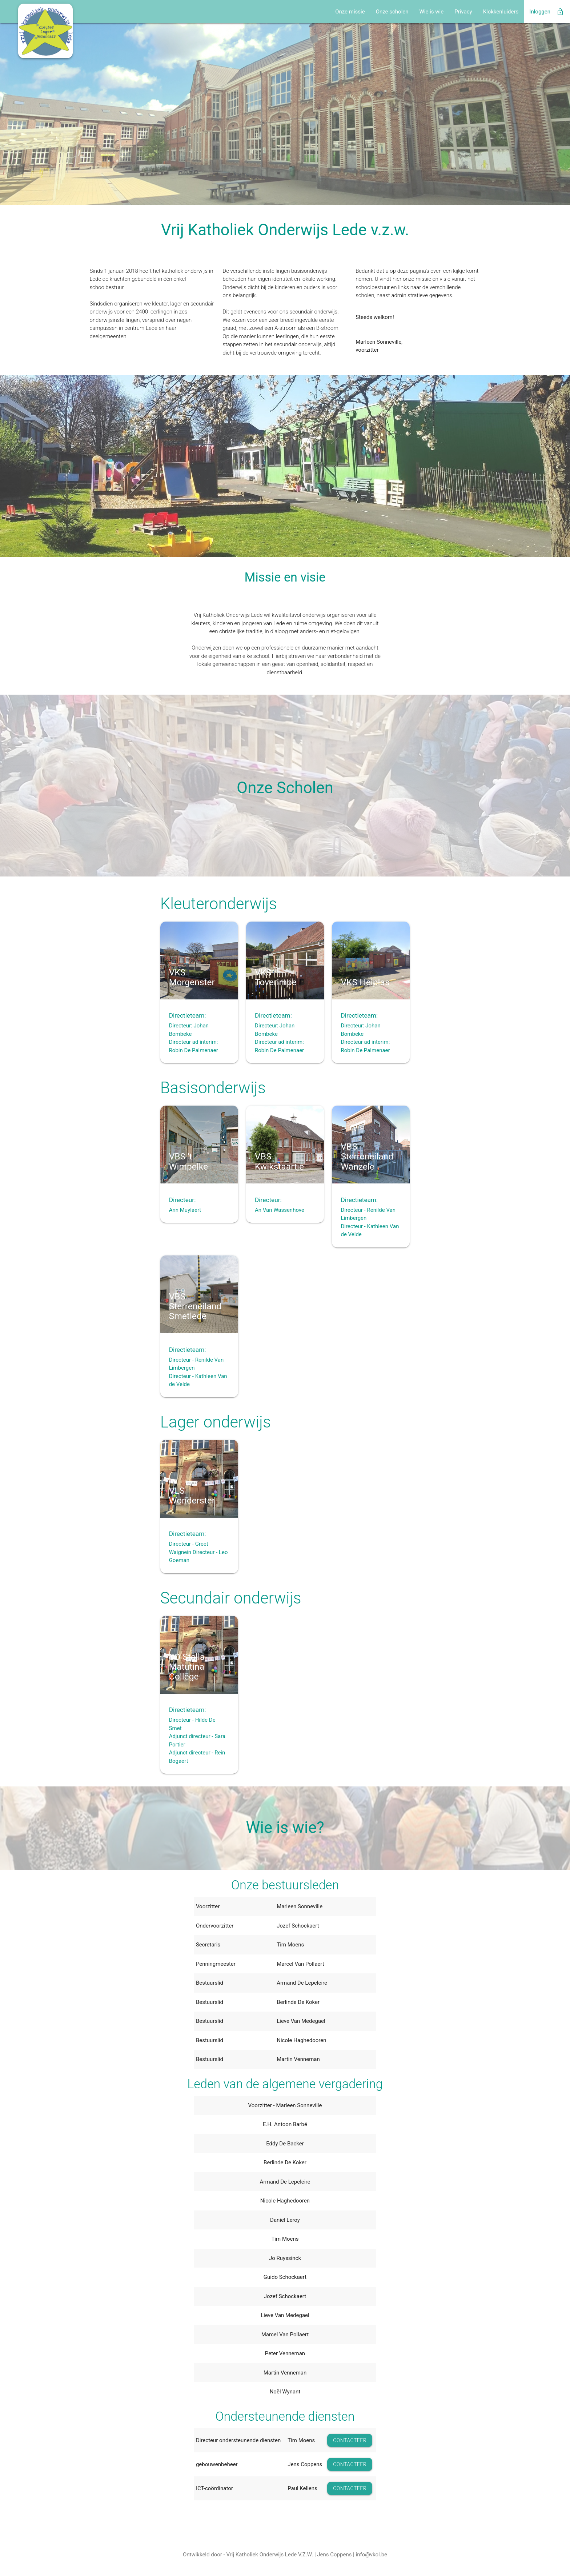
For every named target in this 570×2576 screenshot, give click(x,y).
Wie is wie (432, 11)
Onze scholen (392, 11)
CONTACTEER (349, 2440)
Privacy (463, 11)
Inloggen (547, 11)
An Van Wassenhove (279, 1210)
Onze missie (350, 11)
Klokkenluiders (501, 11)
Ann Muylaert (185, 1210)
